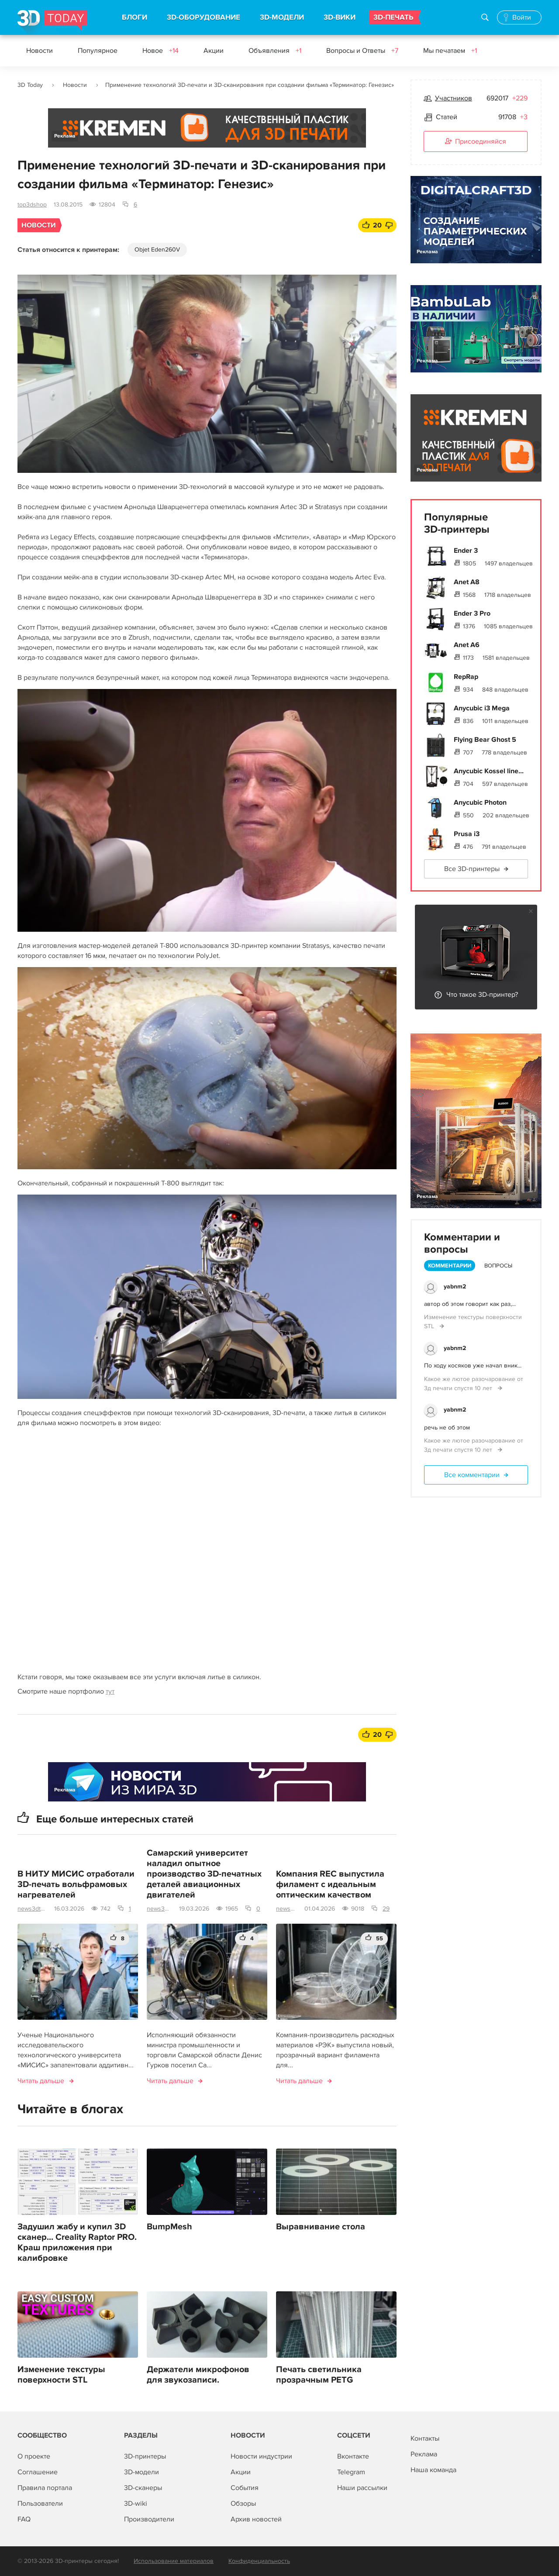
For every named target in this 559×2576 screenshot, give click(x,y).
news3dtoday (32, 1908)
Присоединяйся (475, 142)
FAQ (24, 2519)
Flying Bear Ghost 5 (485, 739)
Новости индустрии (261, 2456)
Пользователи (40, 2503)
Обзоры (243, 2503)
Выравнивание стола (320, 2226)
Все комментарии (472, 1475)
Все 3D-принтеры (472, 868)
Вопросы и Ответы (362, 50)
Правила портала (44, 2487)
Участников (453, 98)
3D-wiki (135, 2503)
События (245, 2487)
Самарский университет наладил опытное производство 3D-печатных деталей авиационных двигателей (204, 1874)
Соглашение (37, 2472)
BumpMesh (169, 2226)
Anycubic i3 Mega (482, 708)
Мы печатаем (450, 50)
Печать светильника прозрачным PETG (319, 2374)
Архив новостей (256, 2519)
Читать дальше (40, 2081)
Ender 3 (466, 550)
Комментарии (449, 1265)
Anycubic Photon (480, 802)
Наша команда (433, 2470)
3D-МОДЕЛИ (282, 17)
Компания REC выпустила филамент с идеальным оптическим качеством (330, 1884)
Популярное (97, 50)
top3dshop (32, 204)
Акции (214, 50)
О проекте (33, 2456)
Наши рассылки (362, 2487)
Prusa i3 (467, 834)
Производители (149, 2519)
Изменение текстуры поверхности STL (61, 2374)
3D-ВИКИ (339, 17)
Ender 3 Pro (472, 613)
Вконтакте (353, 2456)
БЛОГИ (134, 17)
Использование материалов (174, 2561)
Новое (160, 50)
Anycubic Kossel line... (489, 771)
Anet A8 (467, 582)
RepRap (466, 676)
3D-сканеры (143, 2487)
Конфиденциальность (259, 2561)
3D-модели (141, 2472)
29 (386, 1908)
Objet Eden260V (157, 249)
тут (110, 1691)
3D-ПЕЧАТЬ (393, 17)
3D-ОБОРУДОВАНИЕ (203, 17)
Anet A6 (467, 645)
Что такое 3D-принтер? (482, 994)
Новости (39, 50)
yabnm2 (455, 1286)
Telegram (351, 2472)
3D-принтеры (145, 2456)
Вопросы (498, 1265)
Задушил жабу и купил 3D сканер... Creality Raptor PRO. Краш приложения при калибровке (77, 2242)
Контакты (425, 2438)
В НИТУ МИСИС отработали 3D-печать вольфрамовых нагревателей (76, 1884)
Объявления (274, 50)
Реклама (65, 136)
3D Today (30, 85)
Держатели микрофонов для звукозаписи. (198, 2374)
